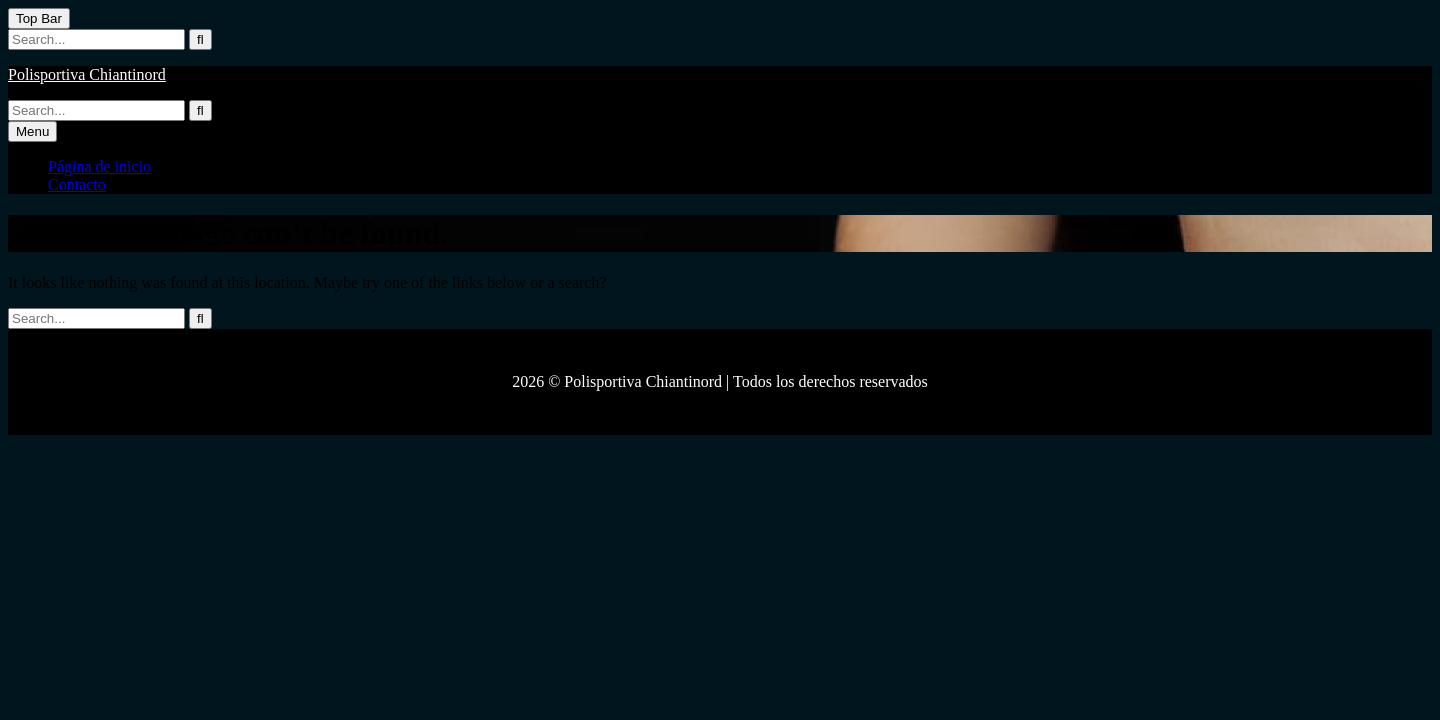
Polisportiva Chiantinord (87, 74)
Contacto (77, 184)
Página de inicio (99, 166)
